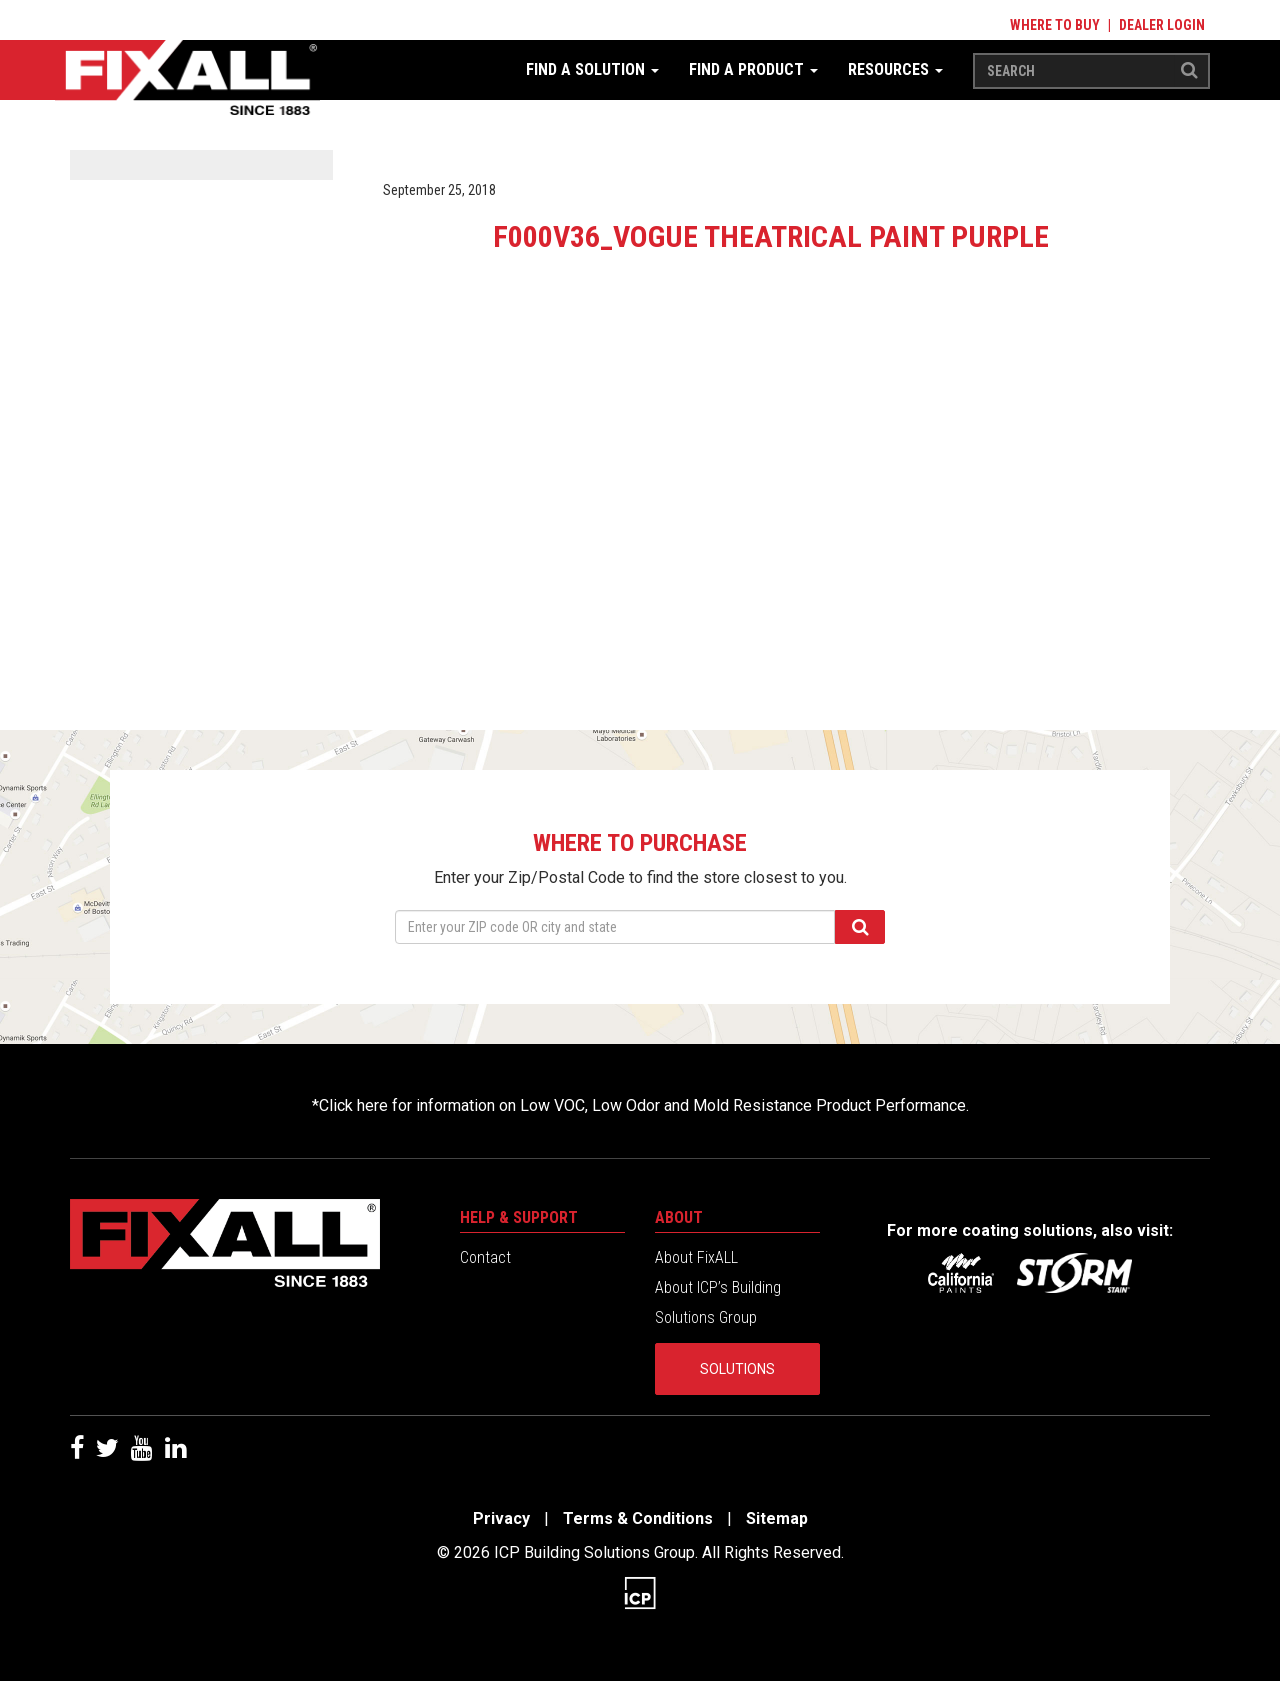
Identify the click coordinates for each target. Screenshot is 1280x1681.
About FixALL (696, 1257)
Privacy (501, 1518)
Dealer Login (1162, 25)
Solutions (737, 1369)
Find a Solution (592, 69)
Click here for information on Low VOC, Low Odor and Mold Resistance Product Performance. (644, 1105)
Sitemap (777, 1518)
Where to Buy (1055, 25)
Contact (485, 1257)
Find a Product (753, 69)
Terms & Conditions (638, 1518)
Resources (895, 69)
